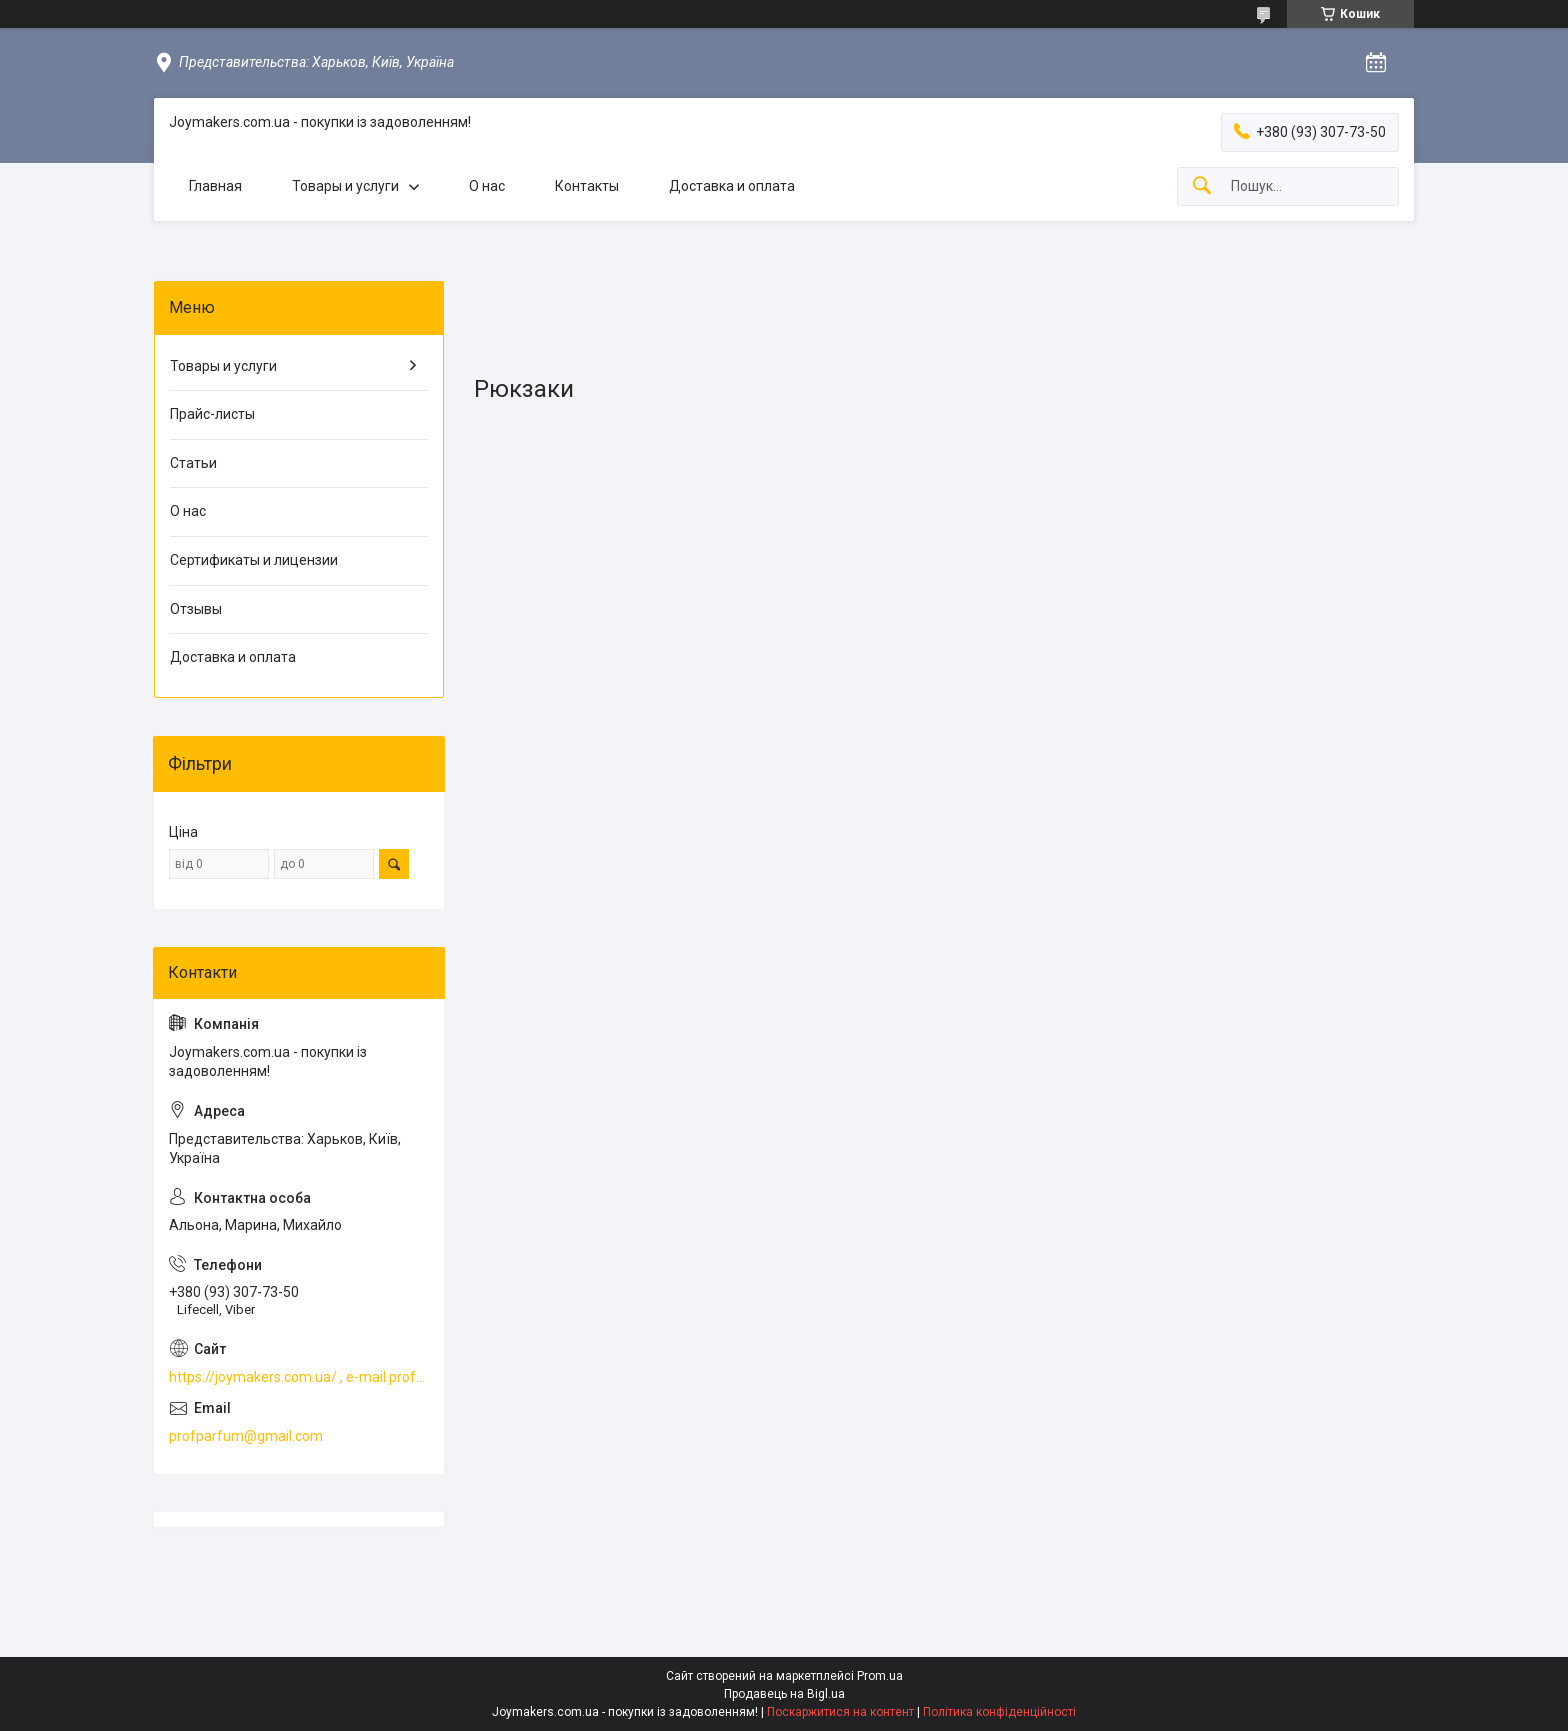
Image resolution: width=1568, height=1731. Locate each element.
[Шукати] (1202, 186)
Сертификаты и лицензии (254, 560)
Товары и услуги (345, 186)
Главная (215, 186)
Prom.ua (880, 1676)
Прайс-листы (212, 414)
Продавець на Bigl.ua (784, 1694)
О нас (487, 186)
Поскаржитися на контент (840, 1712)
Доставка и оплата (732, 186)
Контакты (587, 186)
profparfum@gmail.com (246, 1436)
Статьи (193, 463)
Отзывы (196, 609)
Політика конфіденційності (999, 1712)
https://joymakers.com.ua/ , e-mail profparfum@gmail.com (299, 1377)
